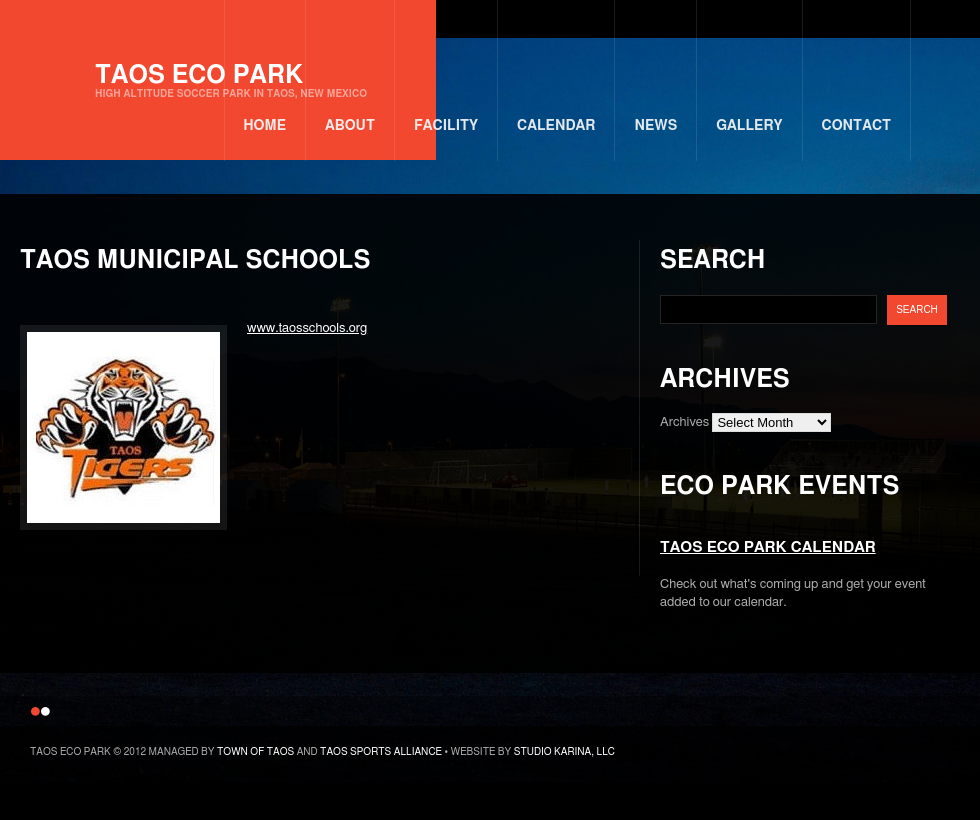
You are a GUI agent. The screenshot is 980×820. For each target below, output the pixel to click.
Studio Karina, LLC (564, 752)
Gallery (749, 126)
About (350, 126)
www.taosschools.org (307, 328)
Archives (684, 422)
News (655, 126)
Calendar (556, 126)
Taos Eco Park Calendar (768, 547)
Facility (446, 126)
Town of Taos (255, 752)
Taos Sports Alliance (381, 752)
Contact (856, 126)
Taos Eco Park (231, 81)
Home (264, 126)
